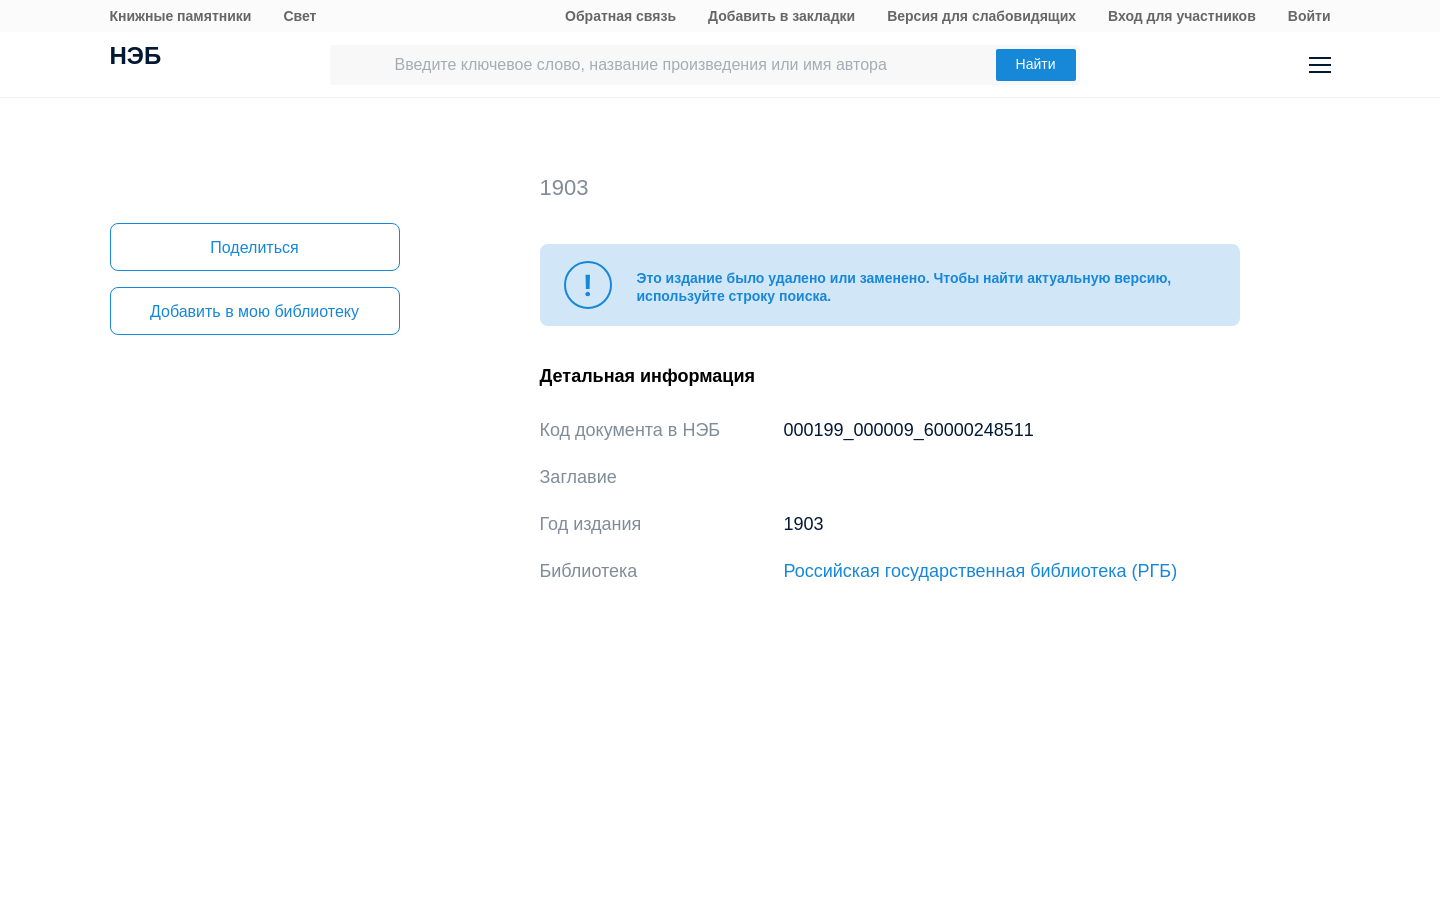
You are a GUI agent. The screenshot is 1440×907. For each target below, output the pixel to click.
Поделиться (254, 247)
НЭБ (136, 58)
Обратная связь (620, 16)
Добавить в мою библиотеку (254, 311)
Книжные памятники (181, 16)
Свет (299, 16)
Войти (1309, 16)
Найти (1036, 64)
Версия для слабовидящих (981, 16)
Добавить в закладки (781, 16)
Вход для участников (1182, 16)
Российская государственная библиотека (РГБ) (981, 571)
